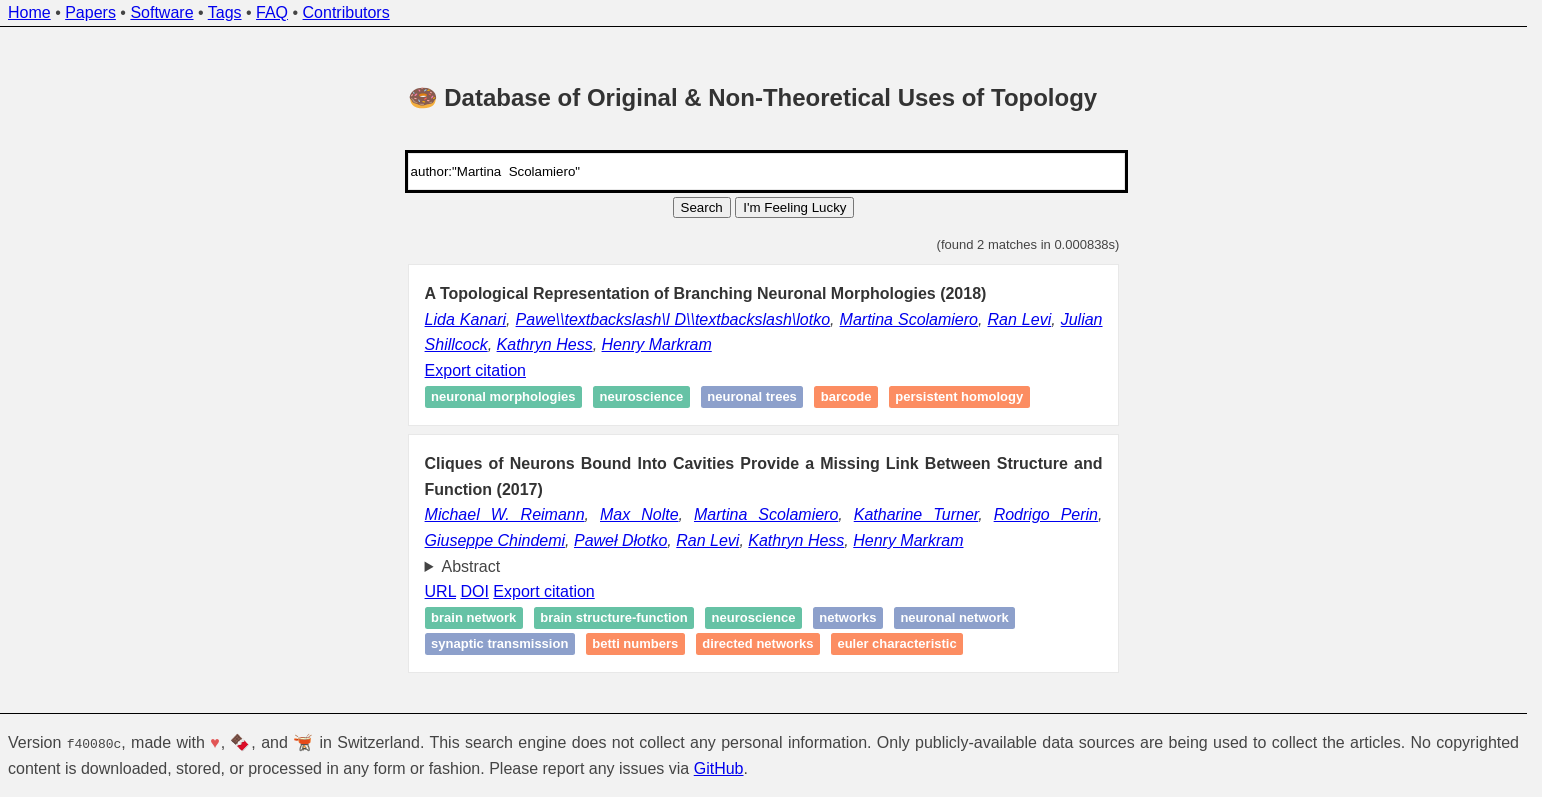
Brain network (473, 618)
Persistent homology (959, 397)
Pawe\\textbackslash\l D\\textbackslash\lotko (673, 319)
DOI (474, 591)
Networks (847, 618)
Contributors (346, 12)
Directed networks (757, 643)
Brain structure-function (613, 618)
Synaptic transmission (499, 643)
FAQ (272, 12)
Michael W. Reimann (505, 514)
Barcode (846, 397)
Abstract (471, 566)
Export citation (475, 370)
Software (161, 12)
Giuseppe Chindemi (495, 540)
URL (440, 591)
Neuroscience (641, 397)
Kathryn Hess (545, 344)
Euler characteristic (896, 643)
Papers (90, 12)
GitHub (719, 767)
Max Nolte (639, 514)
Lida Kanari (466, 319)
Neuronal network (954, 618)
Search (702, 207)
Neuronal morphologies (503, 397)
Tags (225, 12)
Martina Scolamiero (909, 319)
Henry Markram (657, 344)
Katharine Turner (916, 514)
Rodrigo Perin (1046, 514)
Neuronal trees (752, 397)
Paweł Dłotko (620, 540)
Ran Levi (1019, 319)
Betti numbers (635, 643)
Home (29, 12)
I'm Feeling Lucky (794, 207)
